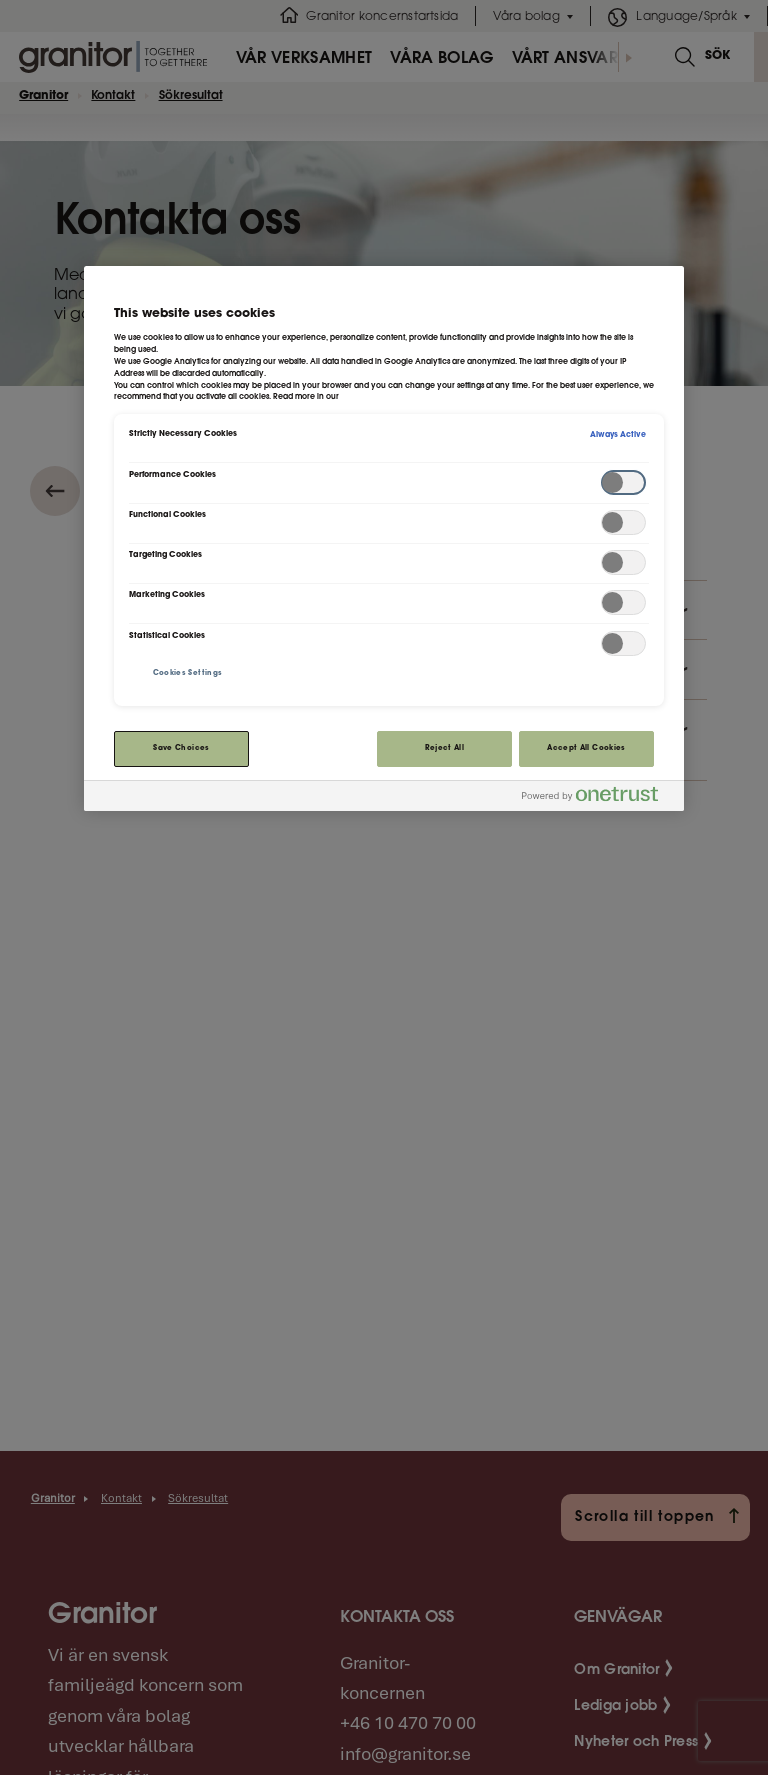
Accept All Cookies (586, 748)
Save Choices (181, 748)
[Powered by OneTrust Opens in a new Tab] (598, 798)
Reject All (445, 748)
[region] (384, 538)
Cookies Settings (188, 673)
